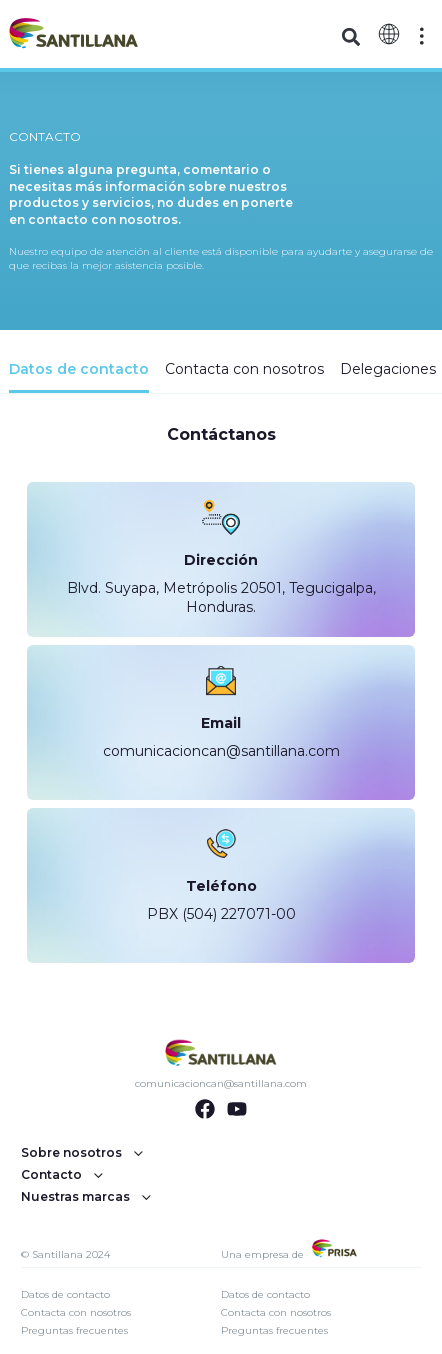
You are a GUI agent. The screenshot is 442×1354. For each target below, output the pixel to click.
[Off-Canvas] (422, 36)
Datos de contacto (65, 1294)
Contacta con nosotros (76, 1312)
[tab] (79, 376)
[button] (350, 36)
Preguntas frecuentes (74, 1330)
